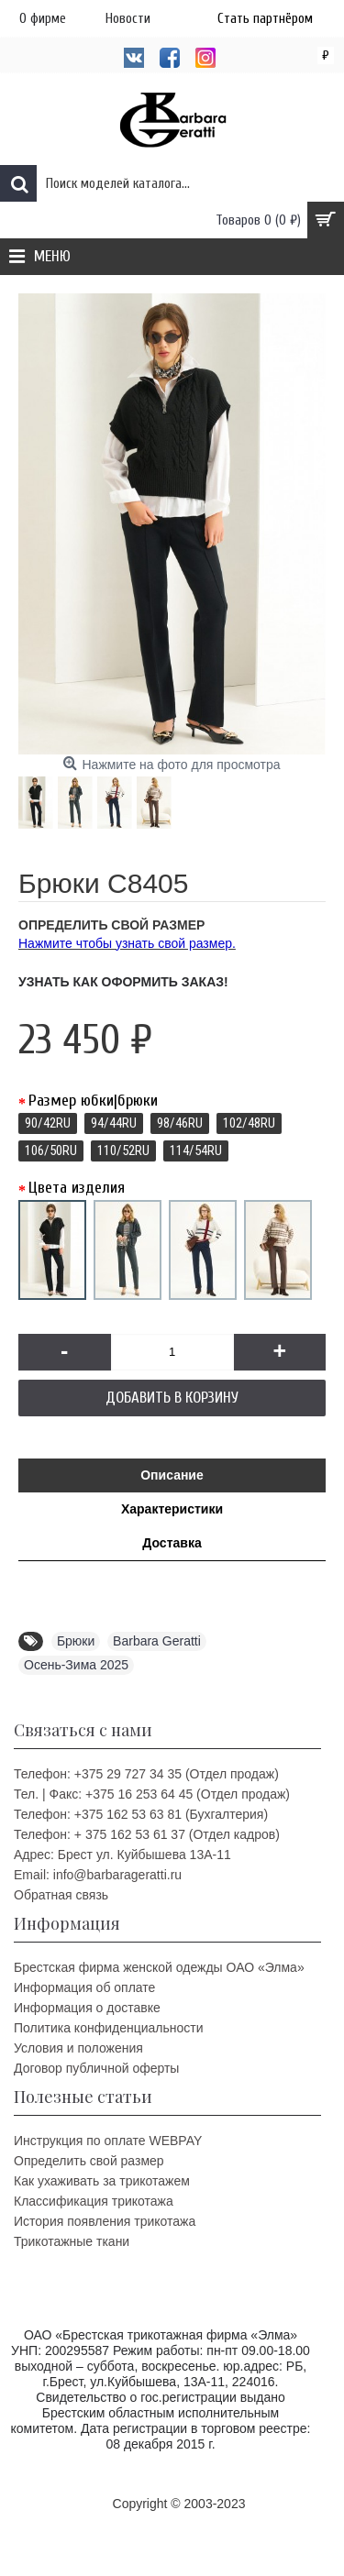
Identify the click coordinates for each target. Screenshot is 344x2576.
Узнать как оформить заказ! (123, 981)
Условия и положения (78, 2048)
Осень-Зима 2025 (76, 1664)
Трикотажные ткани (71, 2241)
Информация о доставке (87, 2007)
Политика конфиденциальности (109, 2027)
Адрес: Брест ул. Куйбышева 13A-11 (122, 1854)
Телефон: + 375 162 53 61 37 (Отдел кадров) (147, 1834)
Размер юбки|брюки (93, 1100)
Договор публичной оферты (96, 2068)
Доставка (171, 1543)
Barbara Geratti (157, 1641)
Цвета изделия (76, 1187)
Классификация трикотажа (93, 2201)
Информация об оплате (84, 1987)
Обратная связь (61, 1895)
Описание (172, 1475)
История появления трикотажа (104, 2221)
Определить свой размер (89, 2160)
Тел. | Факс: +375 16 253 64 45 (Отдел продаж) (152, 1794)
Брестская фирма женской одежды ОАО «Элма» (159, 1967)
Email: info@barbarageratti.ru (98, 1874)
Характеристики (172, 1509)
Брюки (75, 1641)
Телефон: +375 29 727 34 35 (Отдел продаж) (146, 1774)
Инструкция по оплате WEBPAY (108, 2140)
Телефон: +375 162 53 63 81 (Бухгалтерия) (141, 1814)
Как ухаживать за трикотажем (102, 2181)
